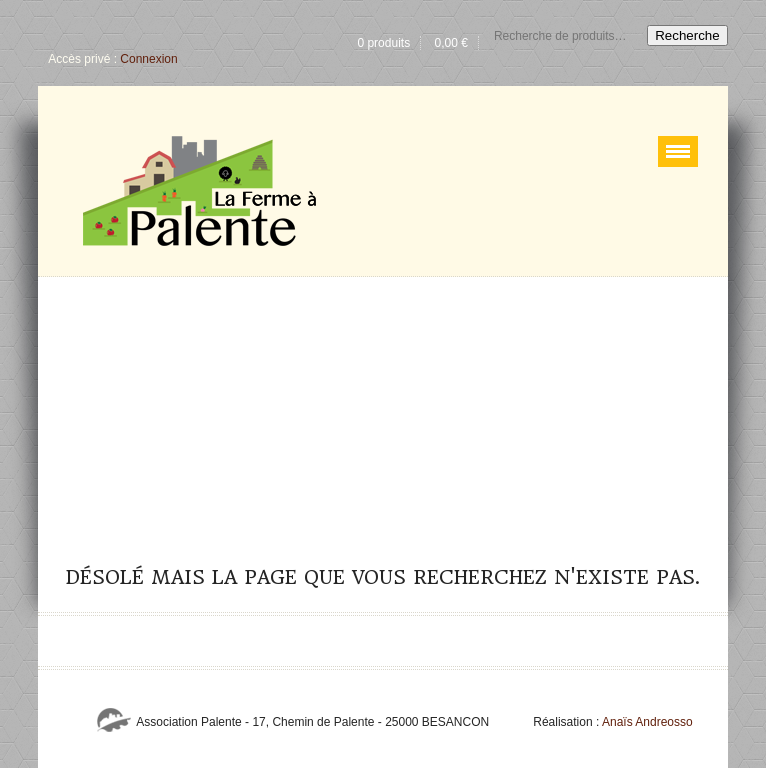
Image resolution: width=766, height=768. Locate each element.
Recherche (687, 35)
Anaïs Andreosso (647, 722)
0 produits (383, 43)
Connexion (148, 59)
